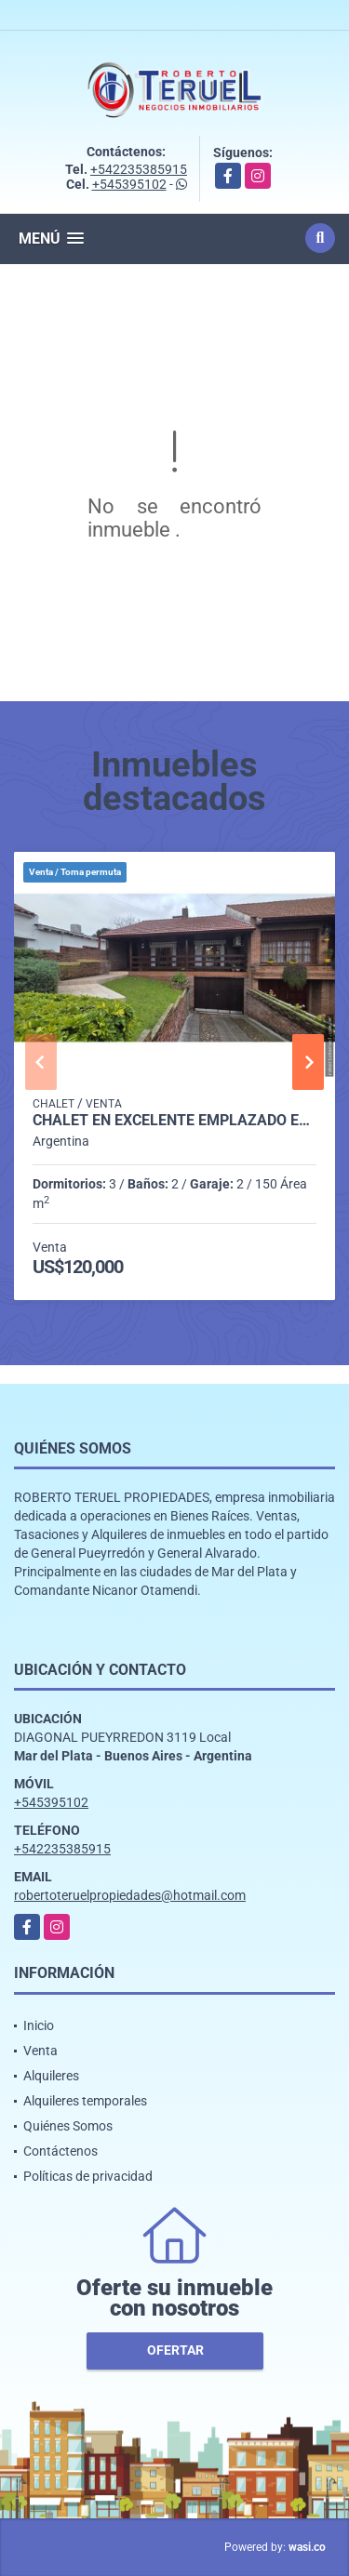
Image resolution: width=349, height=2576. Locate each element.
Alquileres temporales (85, 2100)
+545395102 (129, 184)
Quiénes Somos (68, 2125)
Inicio (38, 2025)
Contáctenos (60, 2151)
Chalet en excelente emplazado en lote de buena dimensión (174, 1120)
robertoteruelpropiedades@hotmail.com (130, 1895)
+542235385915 (138, 169)
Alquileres (51, 2075)
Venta (40, 2050)
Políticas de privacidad (88, 2176)
